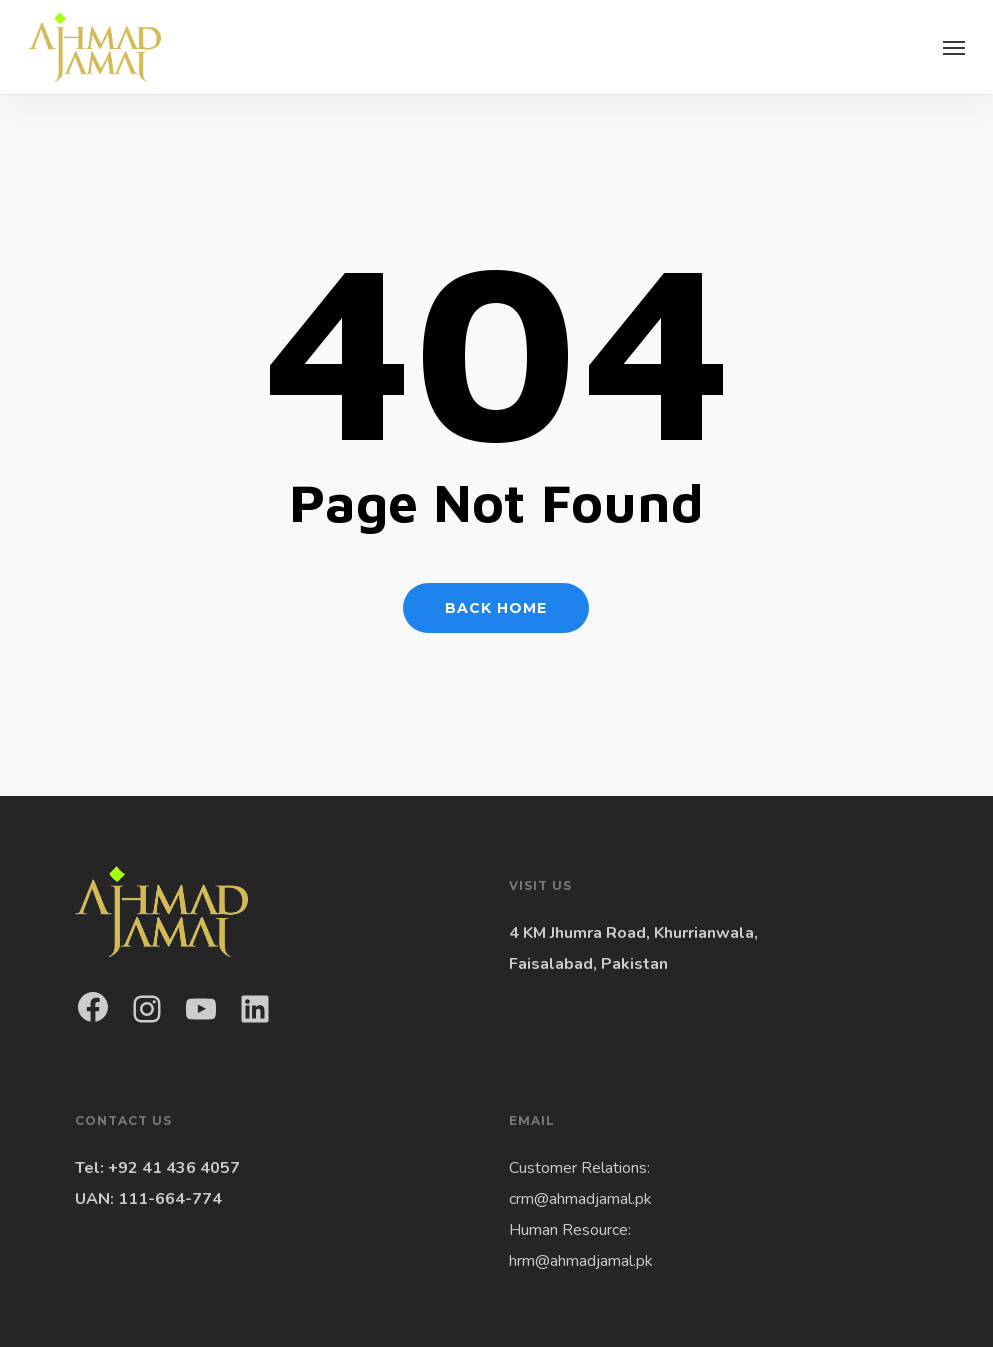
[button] (954, 47)
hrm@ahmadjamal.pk (581, 1261)
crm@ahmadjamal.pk (580, 1199)
